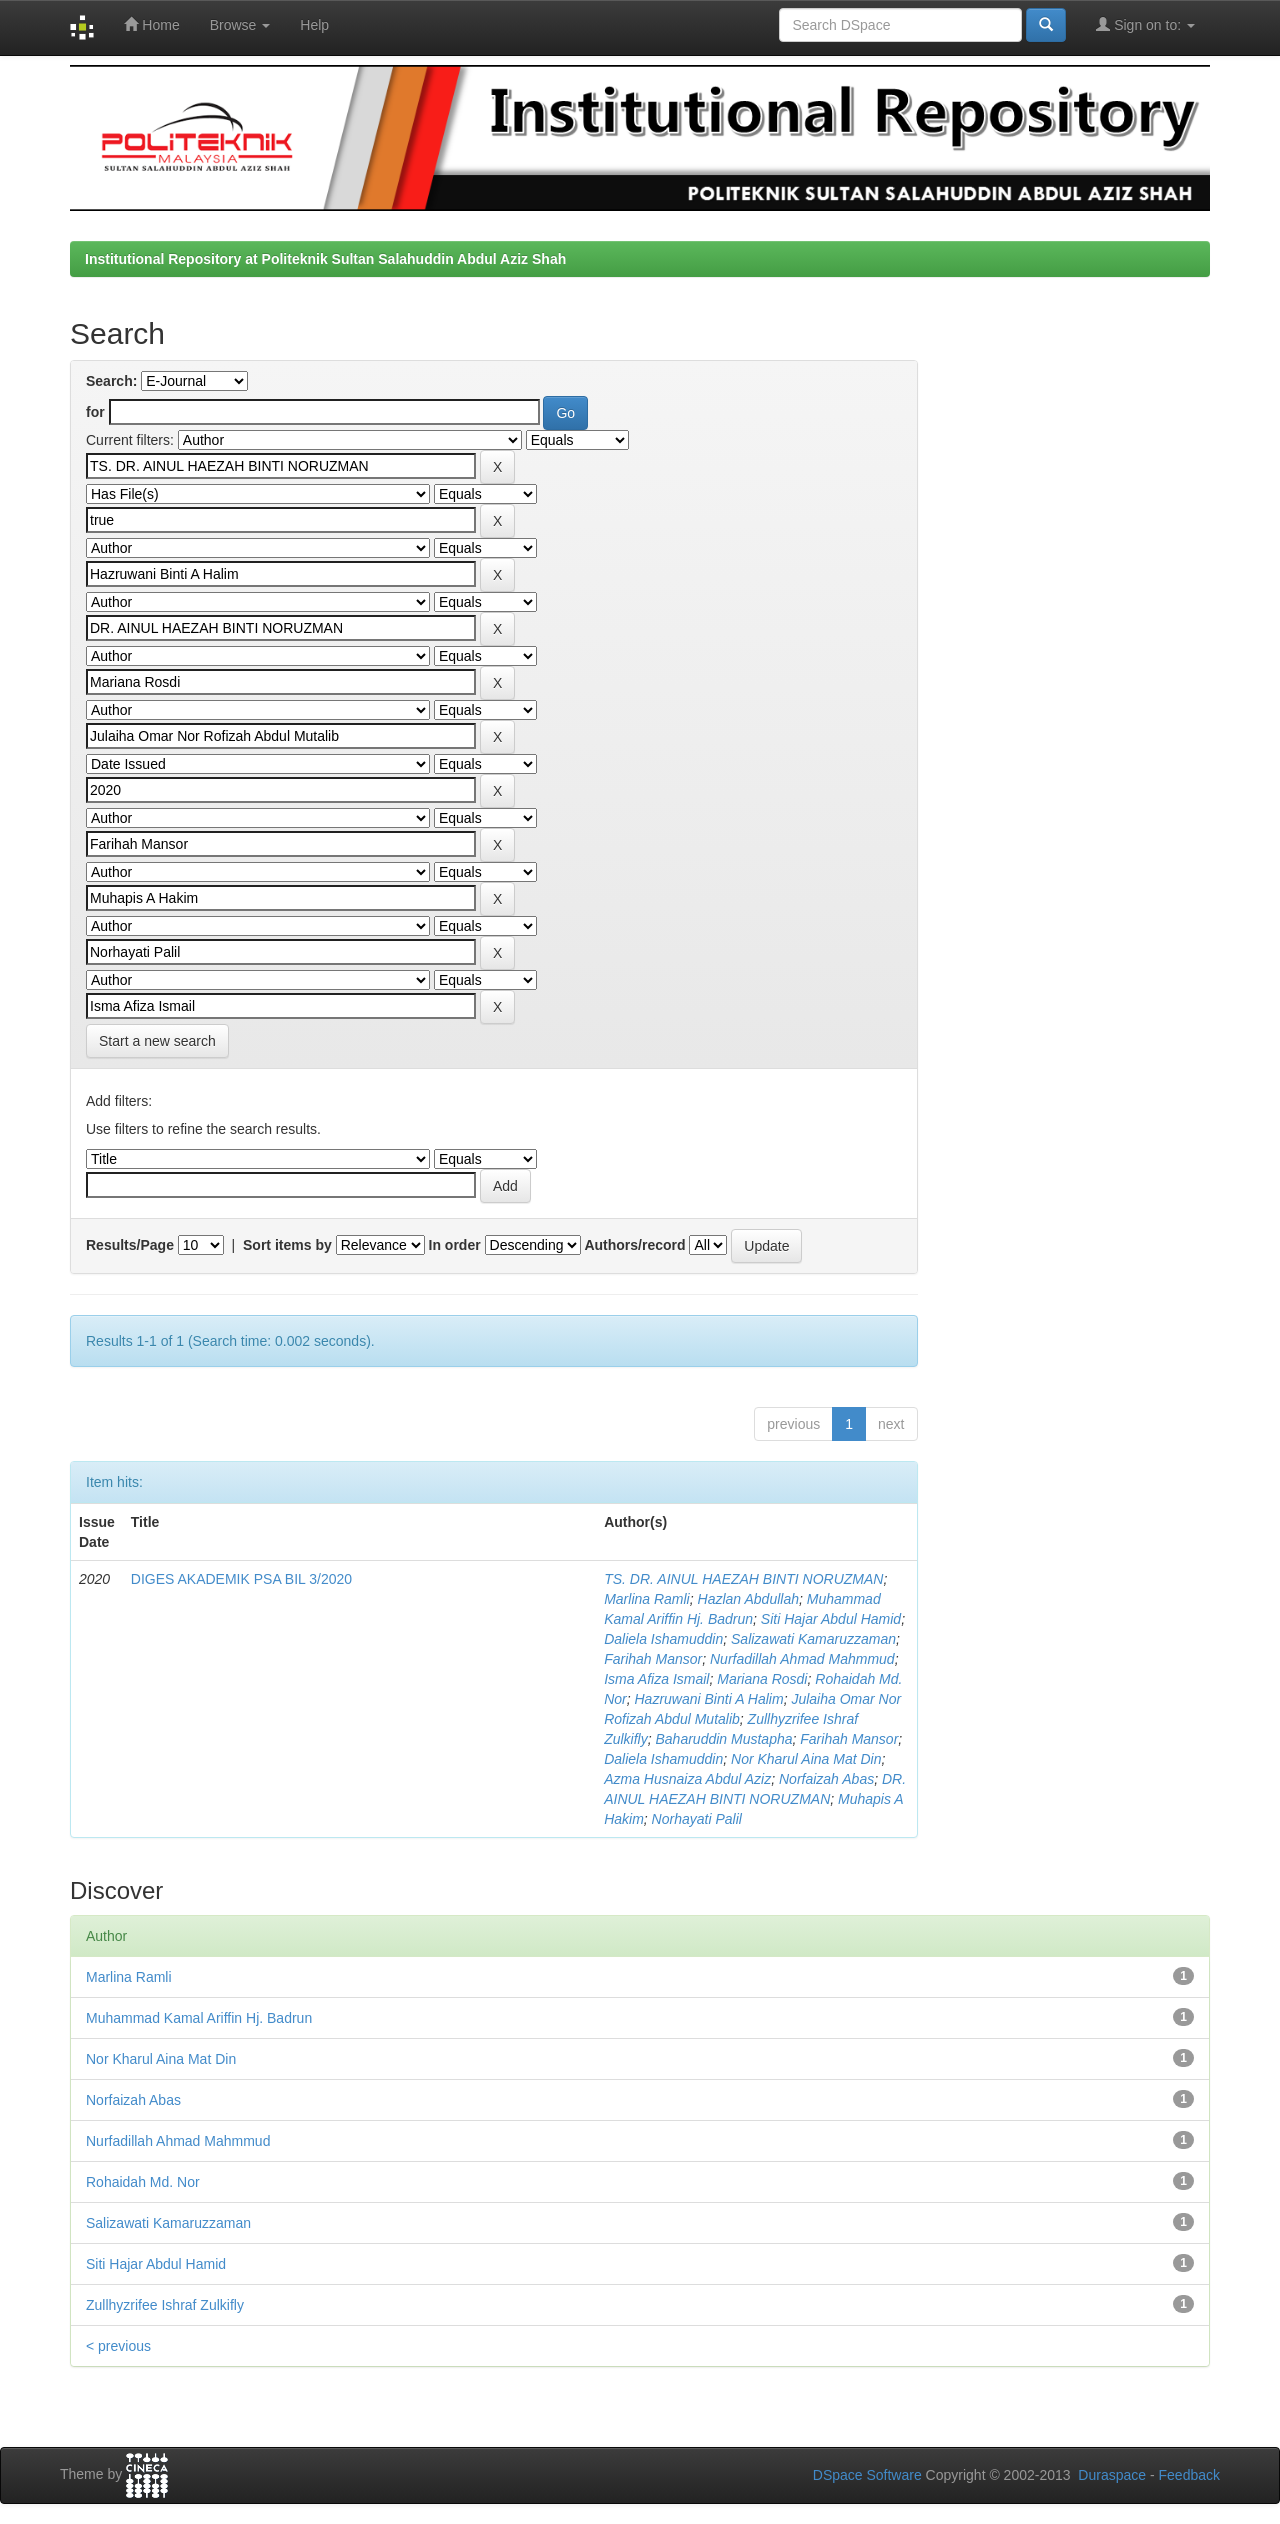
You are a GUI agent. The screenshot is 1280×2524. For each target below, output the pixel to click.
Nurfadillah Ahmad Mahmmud (802, 1659)
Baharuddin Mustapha (724, 1739)
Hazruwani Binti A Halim (709, 1699)
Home (151, 24)
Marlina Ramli (647, 1599)
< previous (118, 2346)
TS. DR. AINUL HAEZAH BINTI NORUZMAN (743, 1579)
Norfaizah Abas (826, 1779)
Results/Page (130, 1245)
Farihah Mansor (653, 1659)
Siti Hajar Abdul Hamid (831, 1619)
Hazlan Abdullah (748, 1599)
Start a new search (157, 1041)
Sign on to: (1145, 24)
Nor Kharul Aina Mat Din (806, 1759)
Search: (111, 381)
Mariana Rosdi (762, 1679)
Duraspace (1112, 2475)
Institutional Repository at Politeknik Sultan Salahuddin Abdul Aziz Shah (325, 259)
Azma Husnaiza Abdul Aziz (687, 1779)
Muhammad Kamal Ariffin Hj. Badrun (199, 2018)
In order (455, 1245)
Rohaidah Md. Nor (143, 2182)
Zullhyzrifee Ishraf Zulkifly (165, 2305)
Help (314, 25)
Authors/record (634, 1245)
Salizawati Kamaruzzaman (813, 1639)
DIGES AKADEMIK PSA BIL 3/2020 (241, 1579)
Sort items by (287, 1245)
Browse (240, 25)
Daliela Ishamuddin (663, 1639)
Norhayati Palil (697, 1819)
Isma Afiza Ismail (656, 1679)
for (95, 412)
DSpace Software (867, 2475)
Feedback (1189, 2475)
